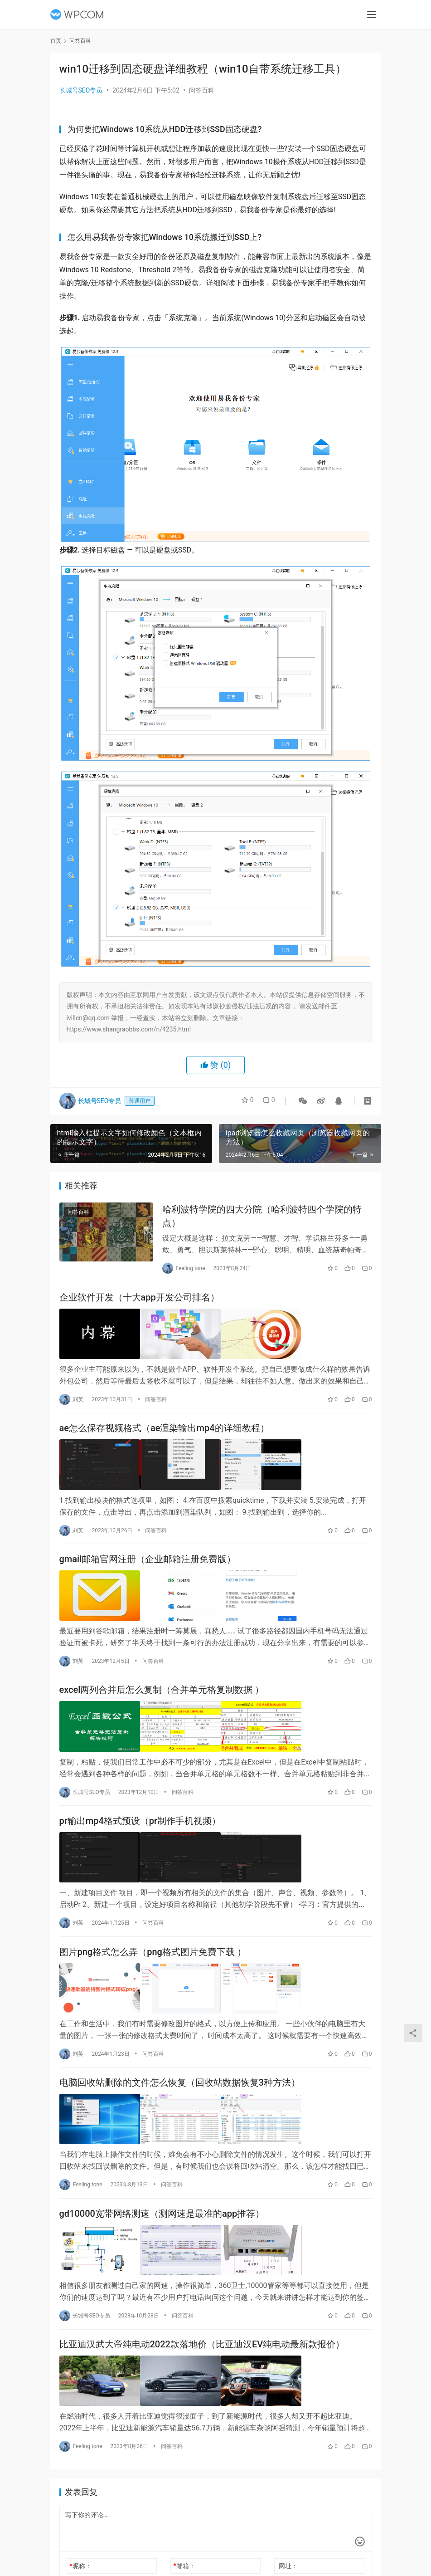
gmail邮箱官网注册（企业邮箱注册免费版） (147, 1560)
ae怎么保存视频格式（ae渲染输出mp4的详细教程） (164, 1430)
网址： (288, 2560)
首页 (55, 41)
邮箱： (184, 2560)
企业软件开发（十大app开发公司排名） (139, 1300)
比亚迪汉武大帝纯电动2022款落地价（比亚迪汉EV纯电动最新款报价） (202, 2340)
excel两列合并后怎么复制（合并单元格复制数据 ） (161, 1690)
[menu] (371, 14)
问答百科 (201, 90)
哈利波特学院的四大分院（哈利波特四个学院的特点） (262, 1217)
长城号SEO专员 (81, 90)
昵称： (80, 2560)
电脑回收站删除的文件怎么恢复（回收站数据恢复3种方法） (179, 2080)
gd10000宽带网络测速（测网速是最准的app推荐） (162, 2210)
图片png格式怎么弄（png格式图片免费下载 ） (152, 1950)
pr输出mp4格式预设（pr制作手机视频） (140, 1820)
